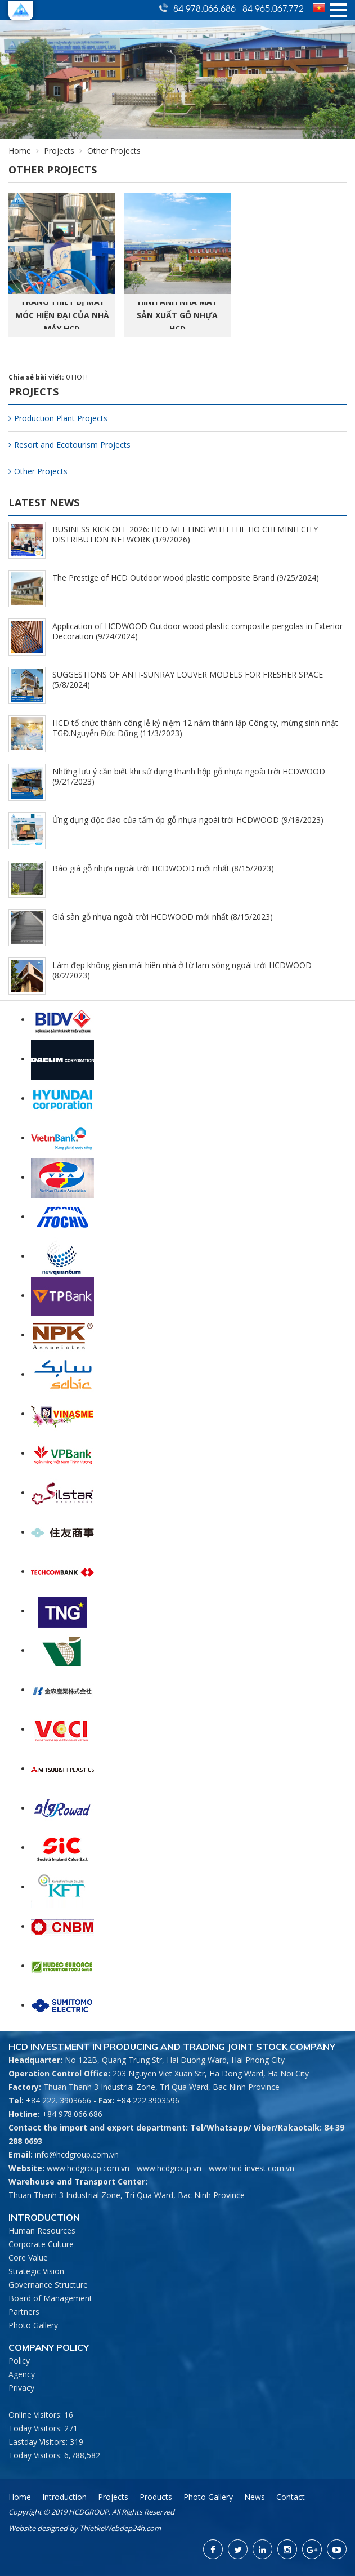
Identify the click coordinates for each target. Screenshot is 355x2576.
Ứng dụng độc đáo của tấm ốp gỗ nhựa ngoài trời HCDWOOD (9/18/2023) (187, 819)
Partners (23, 2311)
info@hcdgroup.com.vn (77, 2154)
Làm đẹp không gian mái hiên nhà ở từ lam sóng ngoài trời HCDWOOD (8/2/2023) (182, 970)
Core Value (28, 2257)
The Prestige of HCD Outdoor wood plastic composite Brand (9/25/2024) (185, 577)
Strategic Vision (36, 2271)
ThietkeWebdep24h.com (120, 2528)
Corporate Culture (41, 2244)
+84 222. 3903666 (58, 2100)
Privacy (21, 2387)
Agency (21, 2374)
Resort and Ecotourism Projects (69, 444)
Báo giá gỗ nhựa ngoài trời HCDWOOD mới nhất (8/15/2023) (163, 868)
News (254, 2497)
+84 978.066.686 (72, 2114)
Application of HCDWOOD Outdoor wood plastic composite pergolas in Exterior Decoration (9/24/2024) (197, 631)
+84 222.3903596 (147, 2100)
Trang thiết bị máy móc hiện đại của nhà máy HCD (62, 315)
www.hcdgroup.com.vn (88, 2168)
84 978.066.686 (205, 8)
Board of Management (50, 2298)
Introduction (64, 2497)
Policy (19, 2360)
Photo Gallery (33, 2325)
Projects (59, 150)
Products (156, 2497)
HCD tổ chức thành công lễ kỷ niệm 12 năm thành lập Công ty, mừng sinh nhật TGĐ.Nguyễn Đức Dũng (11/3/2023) (195, 727)
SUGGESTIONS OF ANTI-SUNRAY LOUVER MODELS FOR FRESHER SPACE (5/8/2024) (187, 679)
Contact (290, 2497)
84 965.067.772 (273, 8)
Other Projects (38, 471)
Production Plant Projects (57, 418)
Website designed (38, 2528)
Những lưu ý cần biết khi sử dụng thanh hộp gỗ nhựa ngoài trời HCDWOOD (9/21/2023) (188, 776)
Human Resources (41, 2230)
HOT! (79, 377)
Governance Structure (48, 2284)
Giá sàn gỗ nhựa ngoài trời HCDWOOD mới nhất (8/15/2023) (162, 916)
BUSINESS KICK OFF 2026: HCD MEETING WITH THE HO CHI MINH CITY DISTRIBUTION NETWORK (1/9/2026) (185, 534)
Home (19, 150)
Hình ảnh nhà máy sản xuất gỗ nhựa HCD (177, 315)
